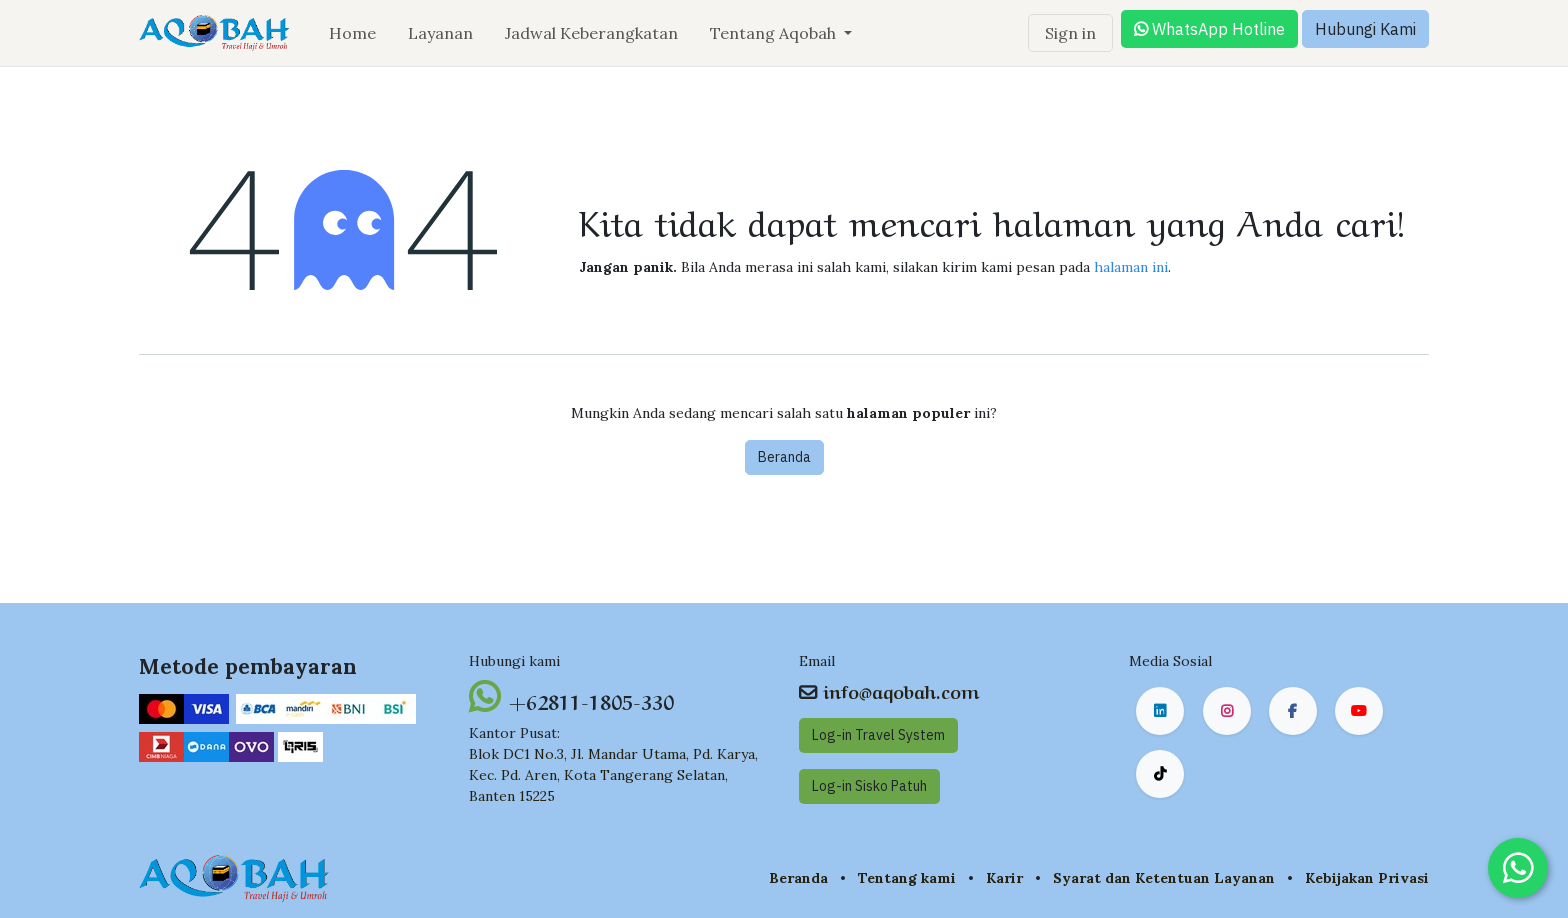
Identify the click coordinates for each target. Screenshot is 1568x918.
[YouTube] (1359, 711)
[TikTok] (1160, 774)
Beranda (784, 457)
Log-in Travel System (878, 735)
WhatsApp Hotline (1209, 29)
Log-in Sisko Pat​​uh (869, 786)
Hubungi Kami (1365, 29)
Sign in (1070, 33)
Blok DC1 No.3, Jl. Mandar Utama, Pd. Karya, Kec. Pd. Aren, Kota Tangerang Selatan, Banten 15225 (613, 775)
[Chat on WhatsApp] (1518, 868)
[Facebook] (1293, 711)
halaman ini (1131, 267)
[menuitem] (352, 33)
